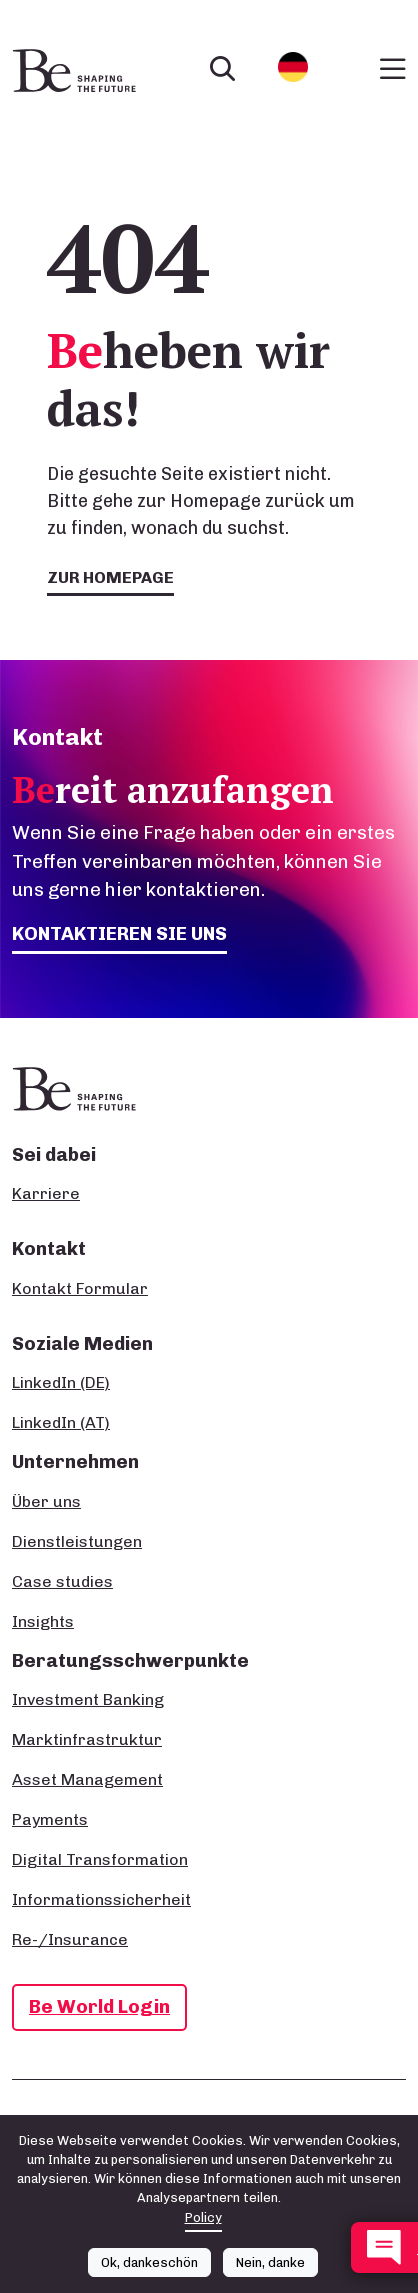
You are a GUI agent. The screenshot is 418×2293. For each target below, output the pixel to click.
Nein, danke (270, 2262)
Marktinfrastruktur (87, 1739)
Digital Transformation (100, 1859)
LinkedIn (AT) (61, 1422)
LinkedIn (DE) (61, 1382)
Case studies (62, 1581)
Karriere (46, 1193)
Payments (50, 1819)
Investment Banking (88, 1699)
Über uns (46, 1501)
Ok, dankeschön (149, 2262)
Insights (43, 1621)
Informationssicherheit (101, 1899)
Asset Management (87, 1779)
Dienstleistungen (77, 1541)
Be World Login (99, 2006)
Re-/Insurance (70, 1939)
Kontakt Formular (80, 1288)
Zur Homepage (110, 577)
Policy (203, 2217)
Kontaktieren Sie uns (119, 933)
